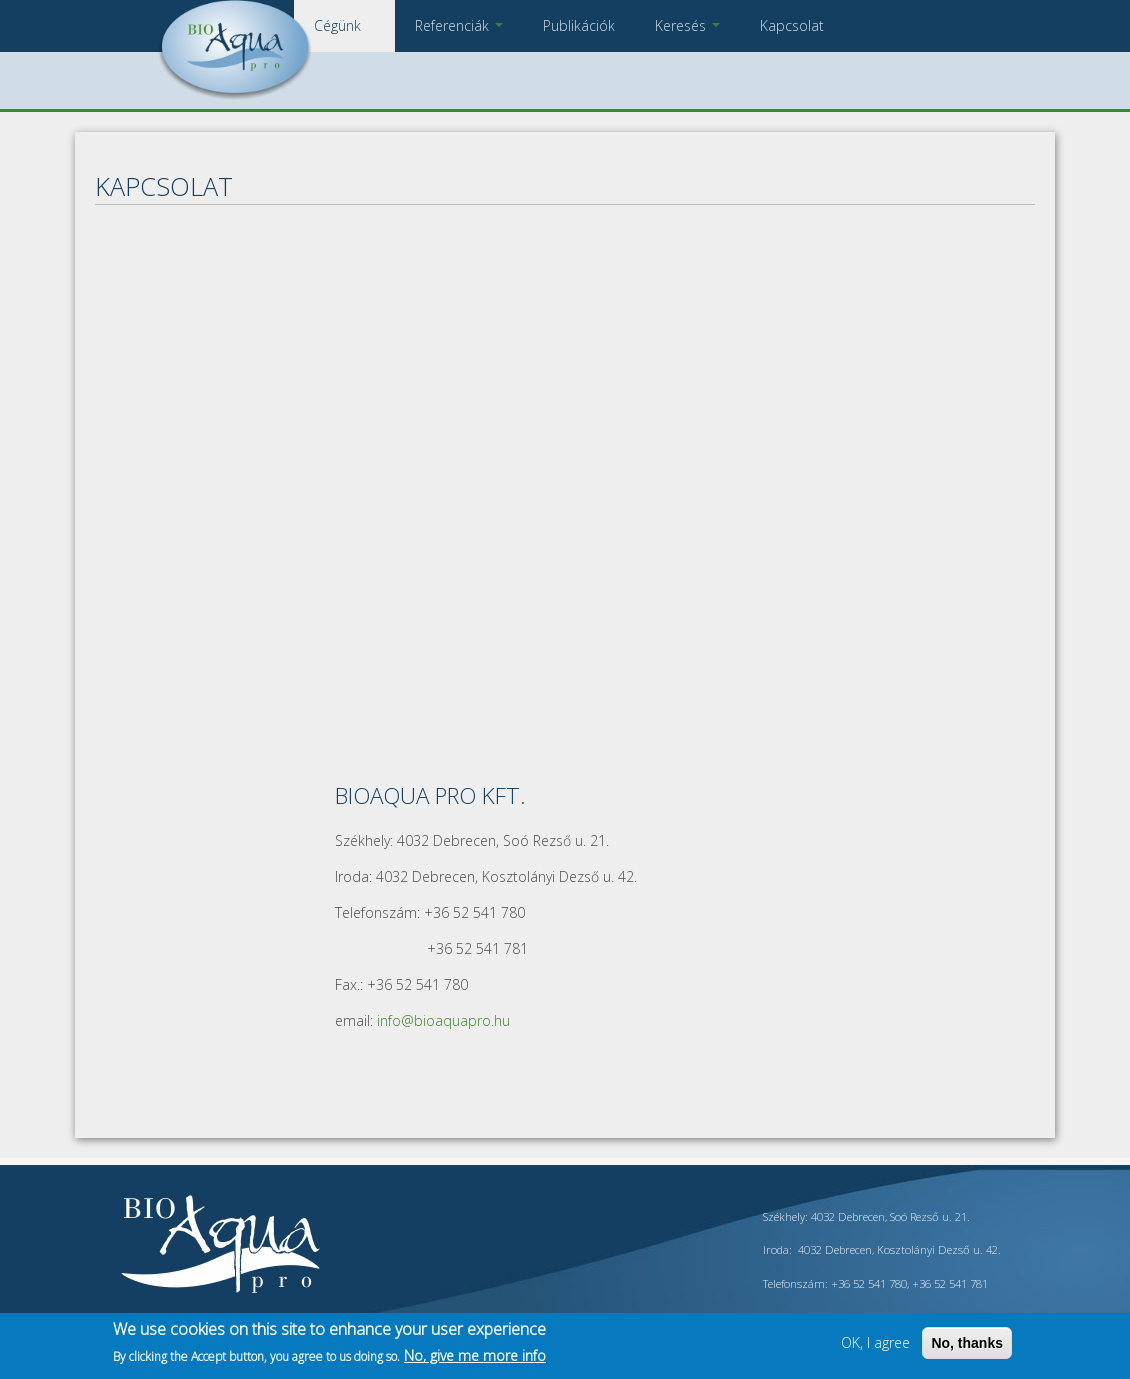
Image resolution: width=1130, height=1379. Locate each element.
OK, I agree (875, 1342)
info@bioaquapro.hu (443, 1020)
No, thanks (967, 1343)
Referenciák (459, 25)
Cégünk (344, 25)
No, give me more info (475, 1355)
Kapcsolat (792, 25)
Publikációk (579, 25)
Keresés (687, 25)
